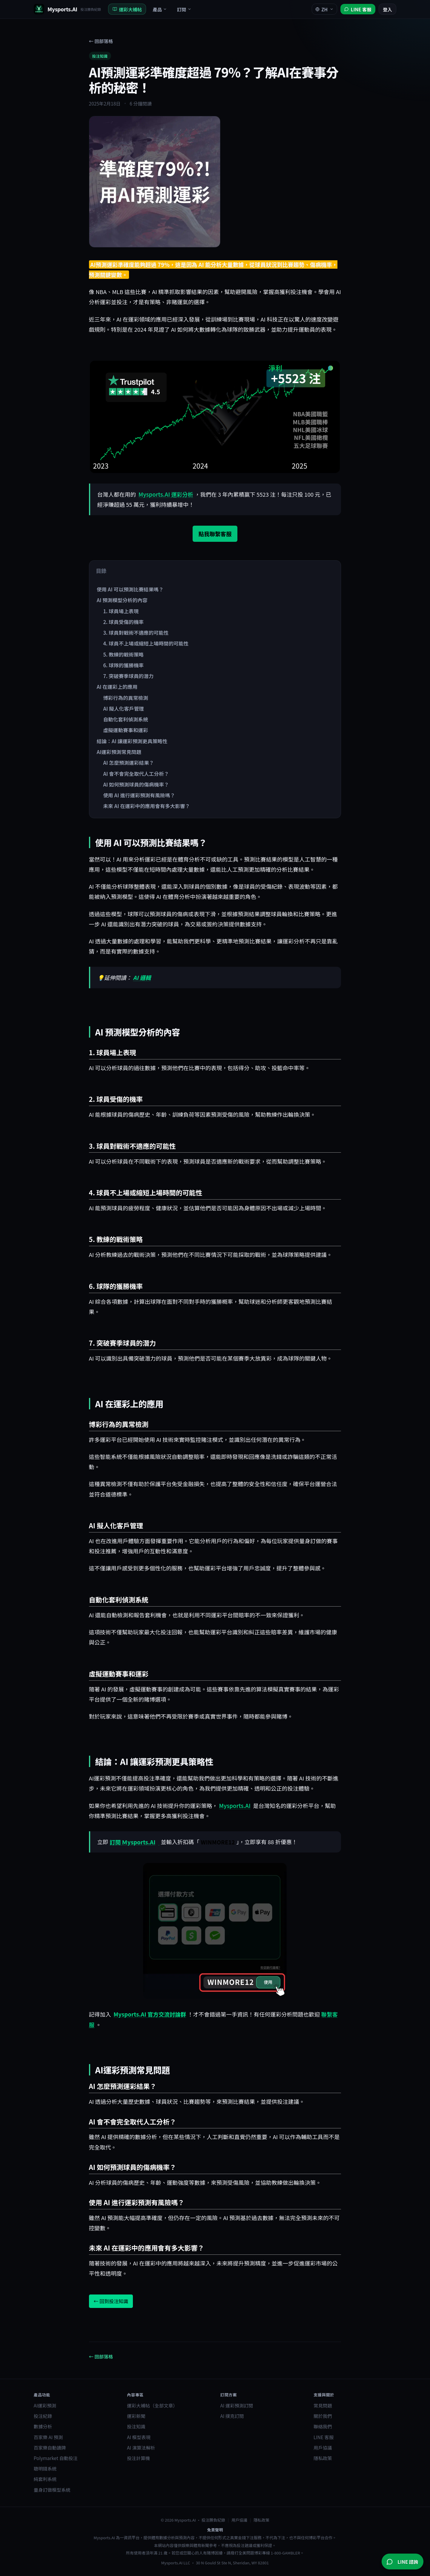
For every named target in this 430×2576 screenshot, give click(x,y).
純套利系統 (45, 2479)
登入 (387, 9)
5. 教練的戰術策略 (123, 654)
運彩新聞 (136, 2416)
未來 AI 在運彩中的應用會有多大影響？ (146, 806)
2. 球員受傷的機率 (123, 621)
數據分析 (43, 2426)
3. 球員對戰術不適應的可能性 (135, 632)
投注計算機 (138, 2458)
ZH (324, 9)
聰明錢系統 (45, 2468)
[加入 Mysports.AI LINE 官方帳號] (357, 9)
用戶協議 (323, 2447)
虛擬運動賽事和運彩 (125, 730)
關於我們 (323, 2416)
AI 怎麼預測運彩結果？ (128, 762)
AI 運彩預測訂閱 (236, 2405)
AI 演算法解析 (141, 2447)
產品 (160, 9)
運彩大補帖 (127, 9)
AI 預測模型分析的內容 (122, 600)
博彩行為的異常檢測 (125, 697)
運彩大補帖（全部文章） (152, 2405)
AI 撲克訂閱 (232, 2416)
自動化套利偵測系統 (125, 719)
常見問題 (323, 2405)
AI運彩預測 (45, 2405)
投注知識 (100, 56)
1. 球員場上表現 (121, 611)
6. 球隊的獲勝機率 (123, 665)
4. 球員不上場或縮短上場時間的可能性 (145, 643)
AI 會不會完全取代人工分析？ (136, 773)
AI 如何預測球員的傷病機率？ (136, 784)
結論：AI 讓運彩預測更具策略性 (132, 741)
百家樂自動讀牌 (50, 2447)
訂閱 (184, 9)
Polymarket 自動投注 (56, 2458)
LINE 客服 (324, 2437)
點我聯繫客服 (215, 534)
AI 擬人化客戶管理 (123, 708)
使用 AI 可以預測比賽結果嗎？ (130, 589)
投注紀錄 (43, 2416)
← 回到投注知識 (111, 2301)
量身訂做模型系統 (52, 2489)
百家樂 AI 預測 (48, 2437)
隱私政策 (323, 2458)
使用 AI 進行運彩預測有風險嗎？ (139, 795)
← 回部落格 (101, 41)
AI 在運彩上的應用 (117, 686)
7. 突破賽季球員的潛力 (128, 676)
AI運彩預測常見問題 (119, 751)
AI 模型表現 (138, 2437)
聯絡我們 (323, 2426)
